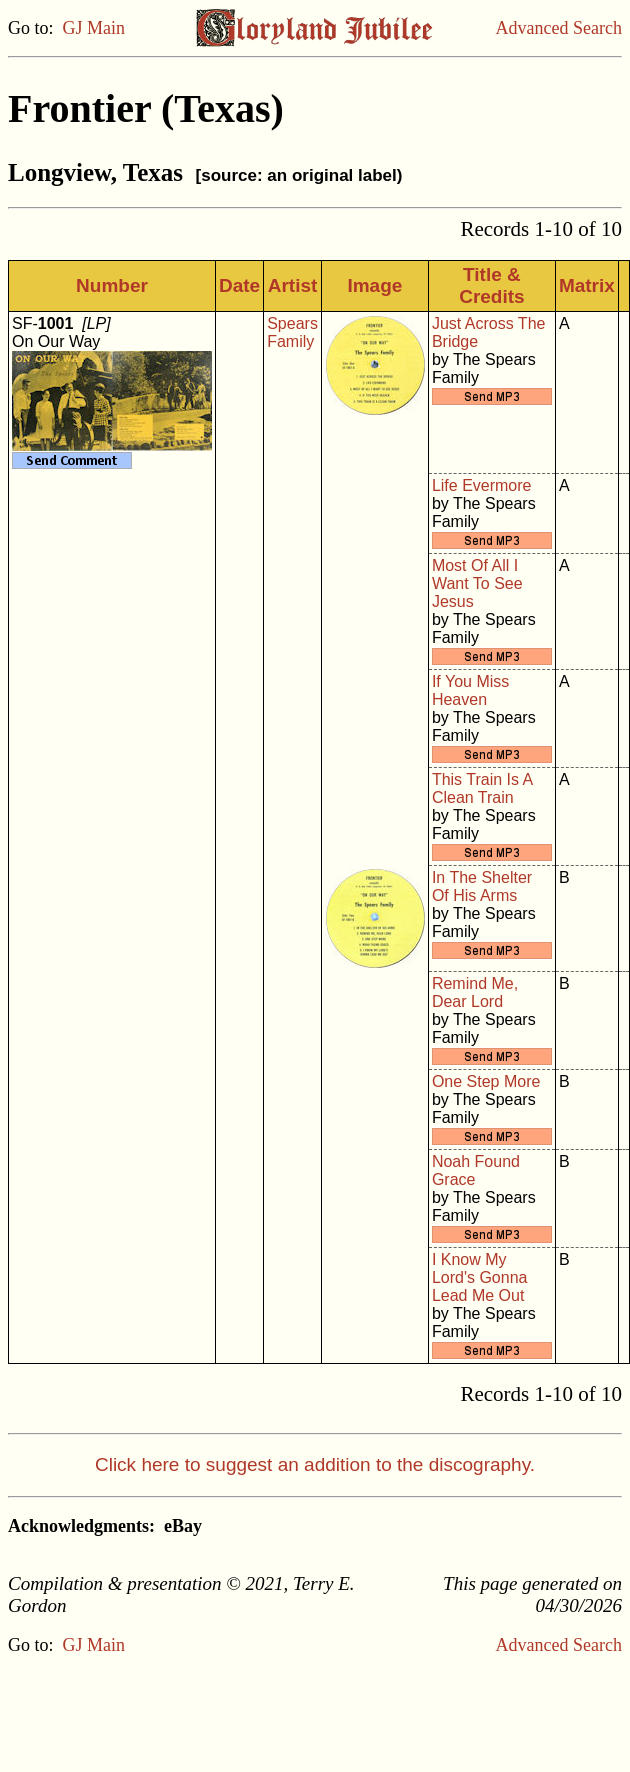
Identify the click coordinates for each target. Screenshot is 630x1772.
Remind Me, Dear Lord (475, 992)
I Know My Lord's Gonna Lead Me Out (480, 1277)
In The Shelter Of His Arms (482, 886)
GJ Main (94, 28)
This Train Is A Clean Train (482, 788)
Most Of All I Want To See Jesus (477, 583)
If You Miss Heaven (470, 690)
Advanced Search (559, 28)
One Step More (486, 1081)
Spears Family (292, 332)
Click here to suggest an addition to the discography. (315, 1464)
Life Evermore (482, 485)
